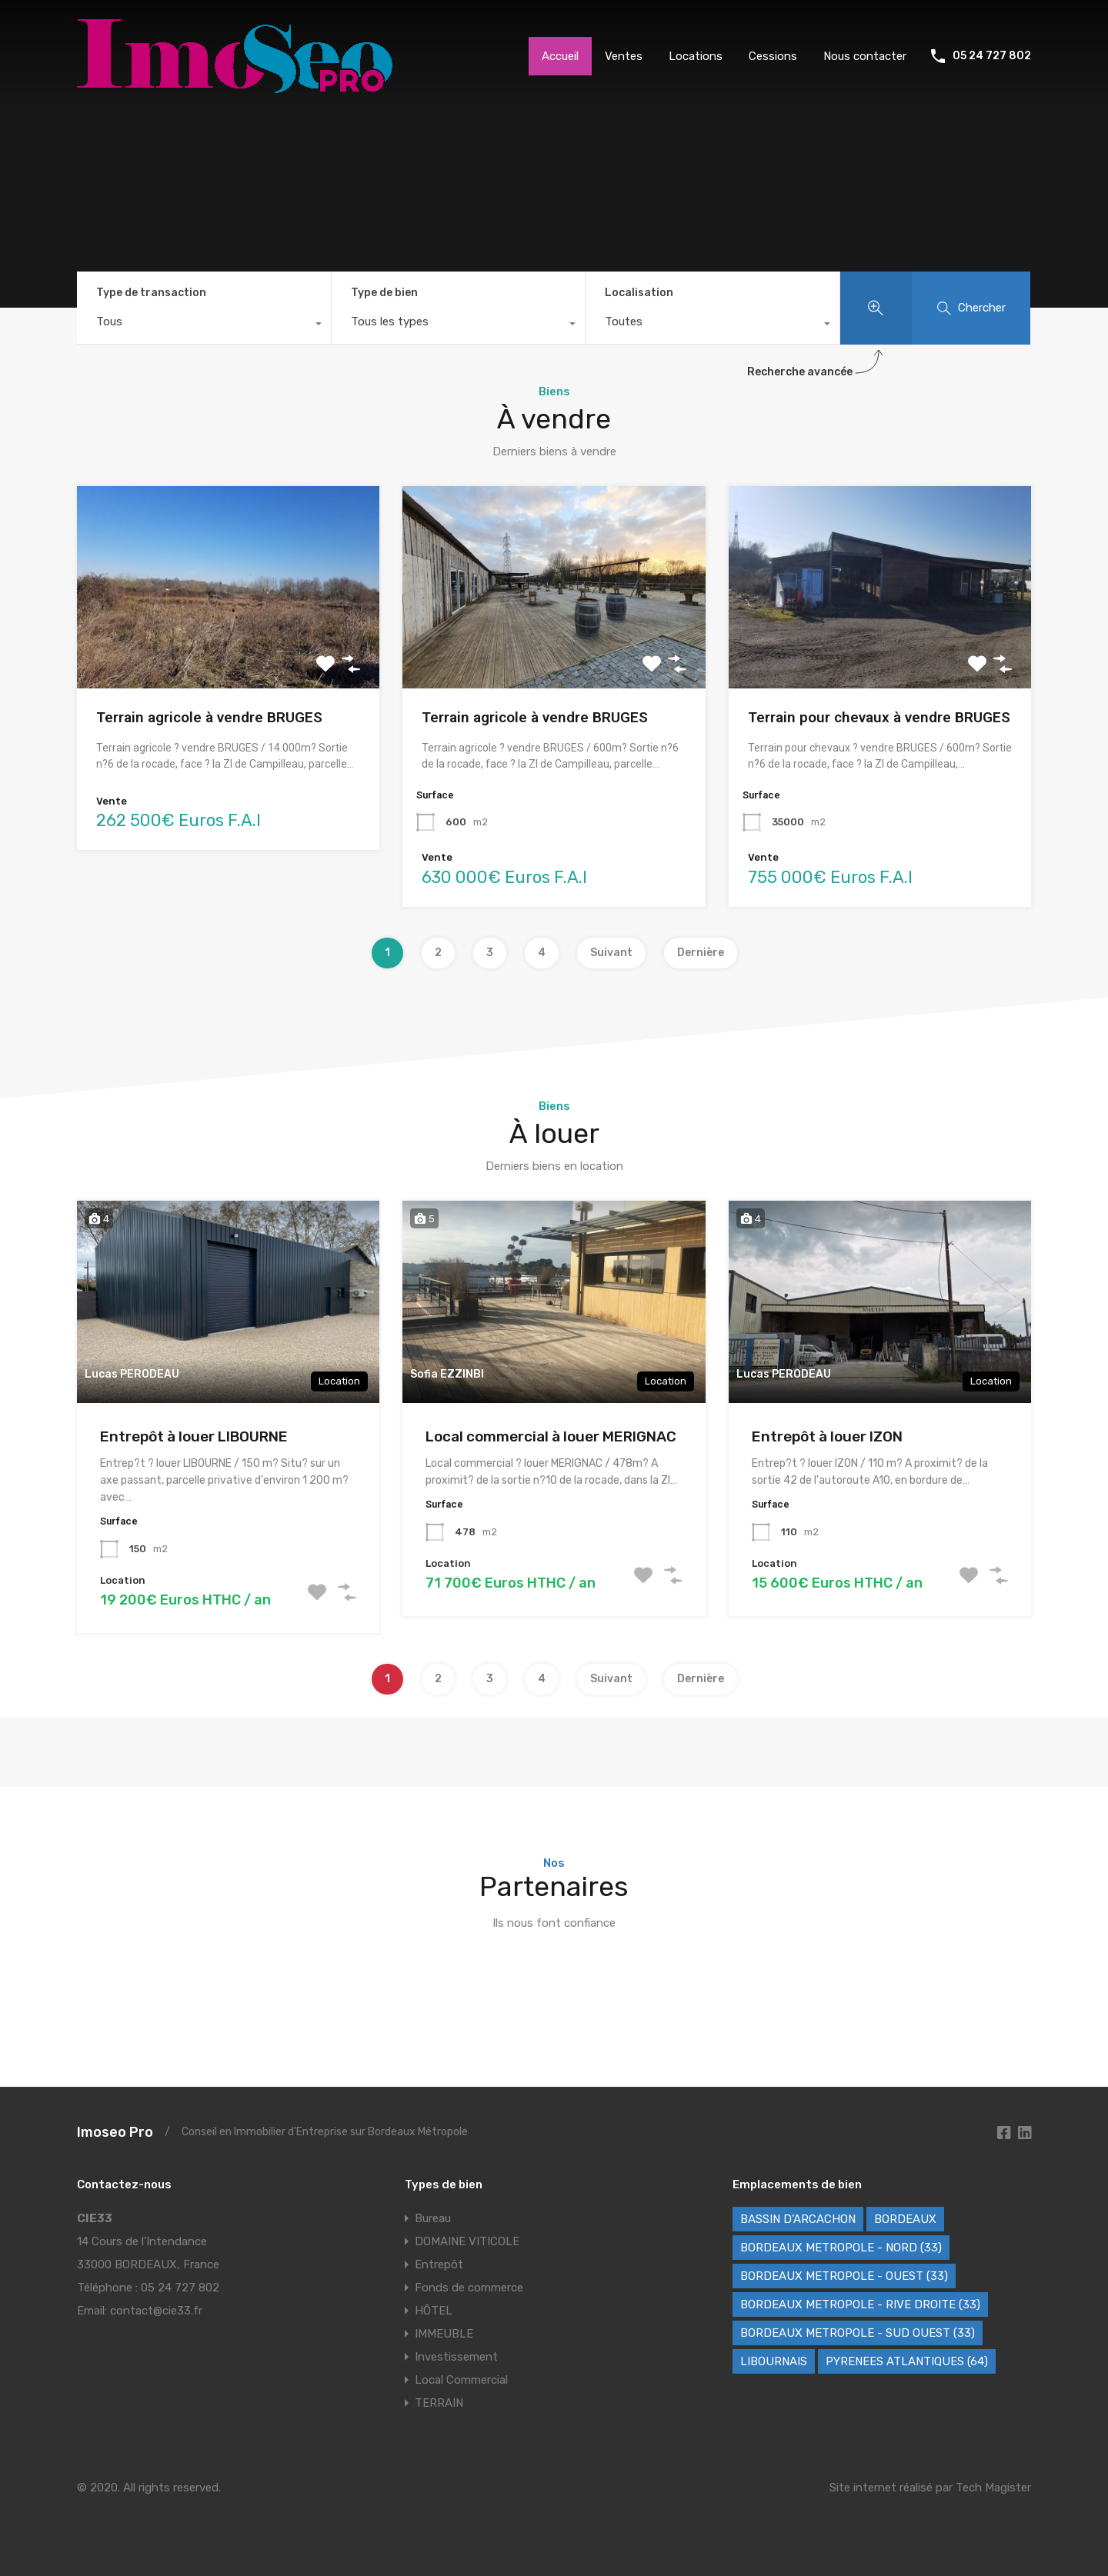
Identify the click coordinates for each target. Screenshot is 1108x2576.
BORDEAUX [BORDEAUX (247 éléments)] (905, 2219)
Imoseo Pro (115, 2132)
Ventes (623, 56)
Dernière (700, 952)
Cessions (773, 56)
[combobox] (204, 325)
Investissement (456, 2357)
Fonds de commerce (469, 2287)
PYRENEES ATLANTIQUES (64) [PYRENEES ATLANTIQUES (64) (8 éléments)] (907, 2361)
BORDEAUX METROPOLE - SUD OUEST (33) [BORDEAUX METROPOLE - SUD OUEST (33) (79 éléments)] (857, 2333)
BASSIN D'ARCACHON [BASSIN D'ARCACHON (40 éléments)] (798, 2219)
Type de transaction (151, 292)
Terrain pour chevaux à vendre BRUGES (879, 717)
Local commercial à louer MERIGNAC (551, 1436)
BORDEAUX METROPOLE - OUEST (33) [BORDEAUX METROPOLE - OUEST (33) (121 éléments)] (844, 2276)
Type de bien (384, 292)
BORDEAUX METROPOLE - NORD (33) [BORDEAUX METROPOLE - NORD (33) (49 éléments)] (841, 2247)
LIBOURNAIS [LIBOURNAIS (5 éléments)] (773, 2361)
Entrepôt (439, 2264)
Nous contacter (864, 56)
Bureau (433, 2218)
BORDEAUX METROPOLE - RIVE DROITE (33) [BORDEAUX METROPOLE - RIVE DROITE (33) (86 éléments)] (860, 2304)
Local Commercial (461, 2380)
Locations (696, 56)
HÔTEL (433, 2311)
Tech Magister (993, 2487)
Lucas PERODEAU (132, 1374)
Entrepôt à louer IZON (827, 1436)
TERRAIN (439, 2403)
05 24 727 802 (992, 56)
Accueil (560, 56)
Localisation (639, 292)
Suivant (611, 952)
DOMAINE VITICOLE (467, 2241)
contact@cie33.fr (156, 2311)
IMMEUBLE (444, 2334)
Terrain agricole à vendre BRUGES (209, 717)
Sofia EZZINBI (447, 1374)
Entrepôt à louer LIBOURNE (194, 1436)
